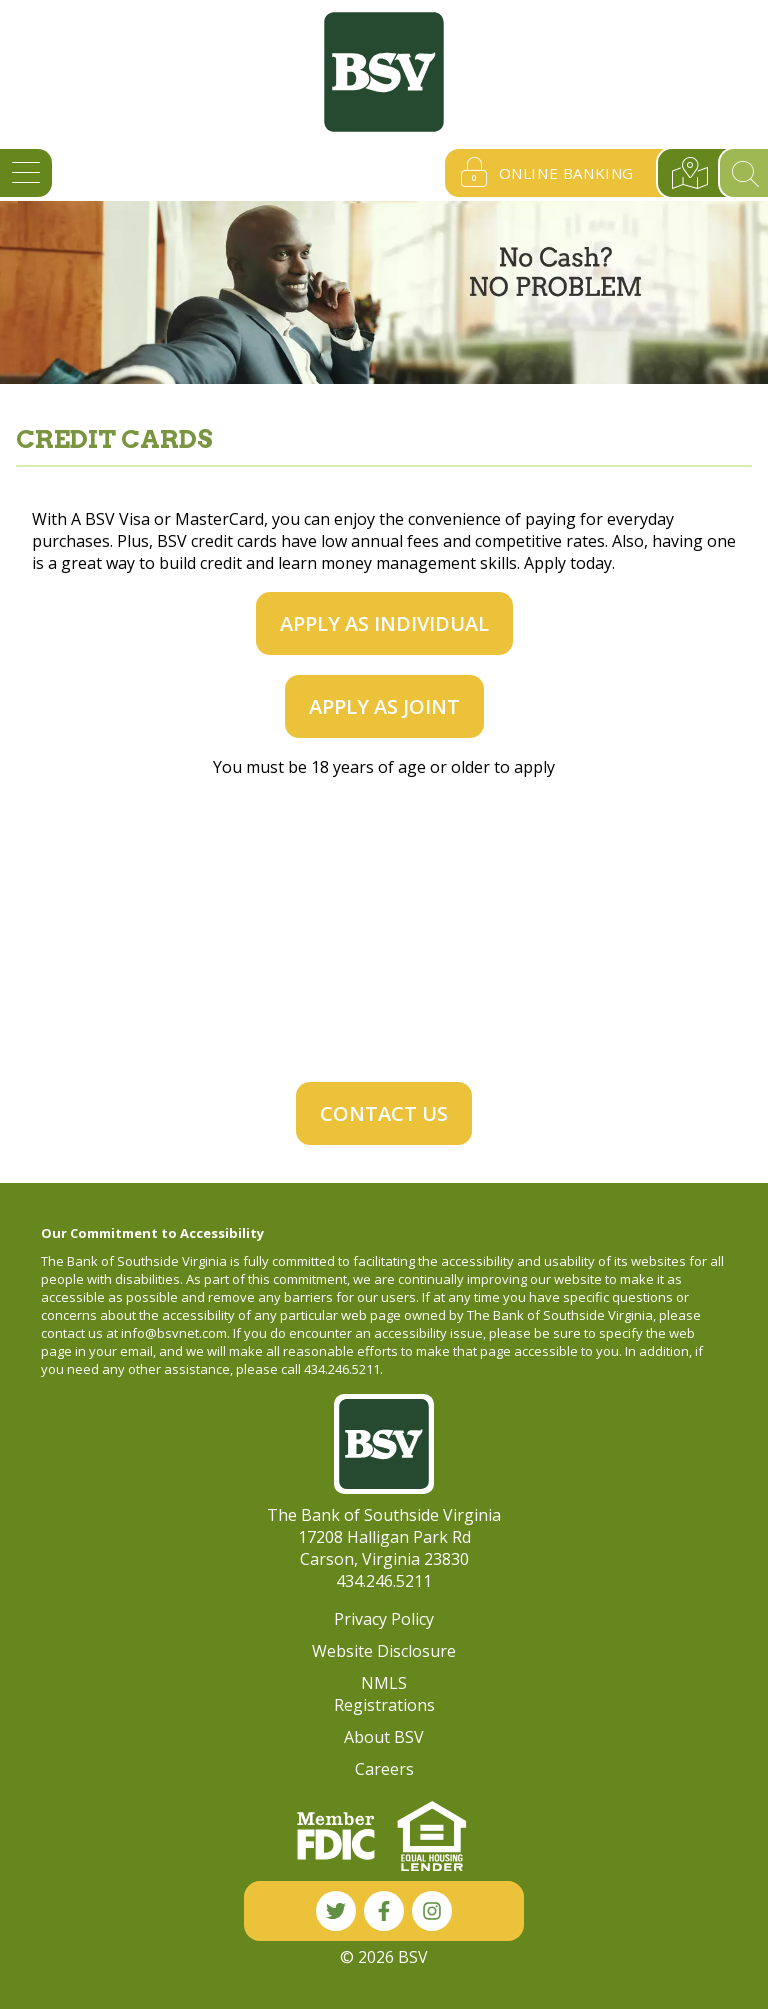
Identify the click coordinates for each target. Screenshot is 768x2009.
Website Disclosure (384, 1651)
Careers (384, 1769)
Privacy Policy (384, 1619)
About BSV (384, 1737)
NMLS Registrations (384, 1694)
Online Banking (542, 173)
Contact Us (384, 1113)
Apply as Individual (384, 623)
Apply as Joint (384, 706)
